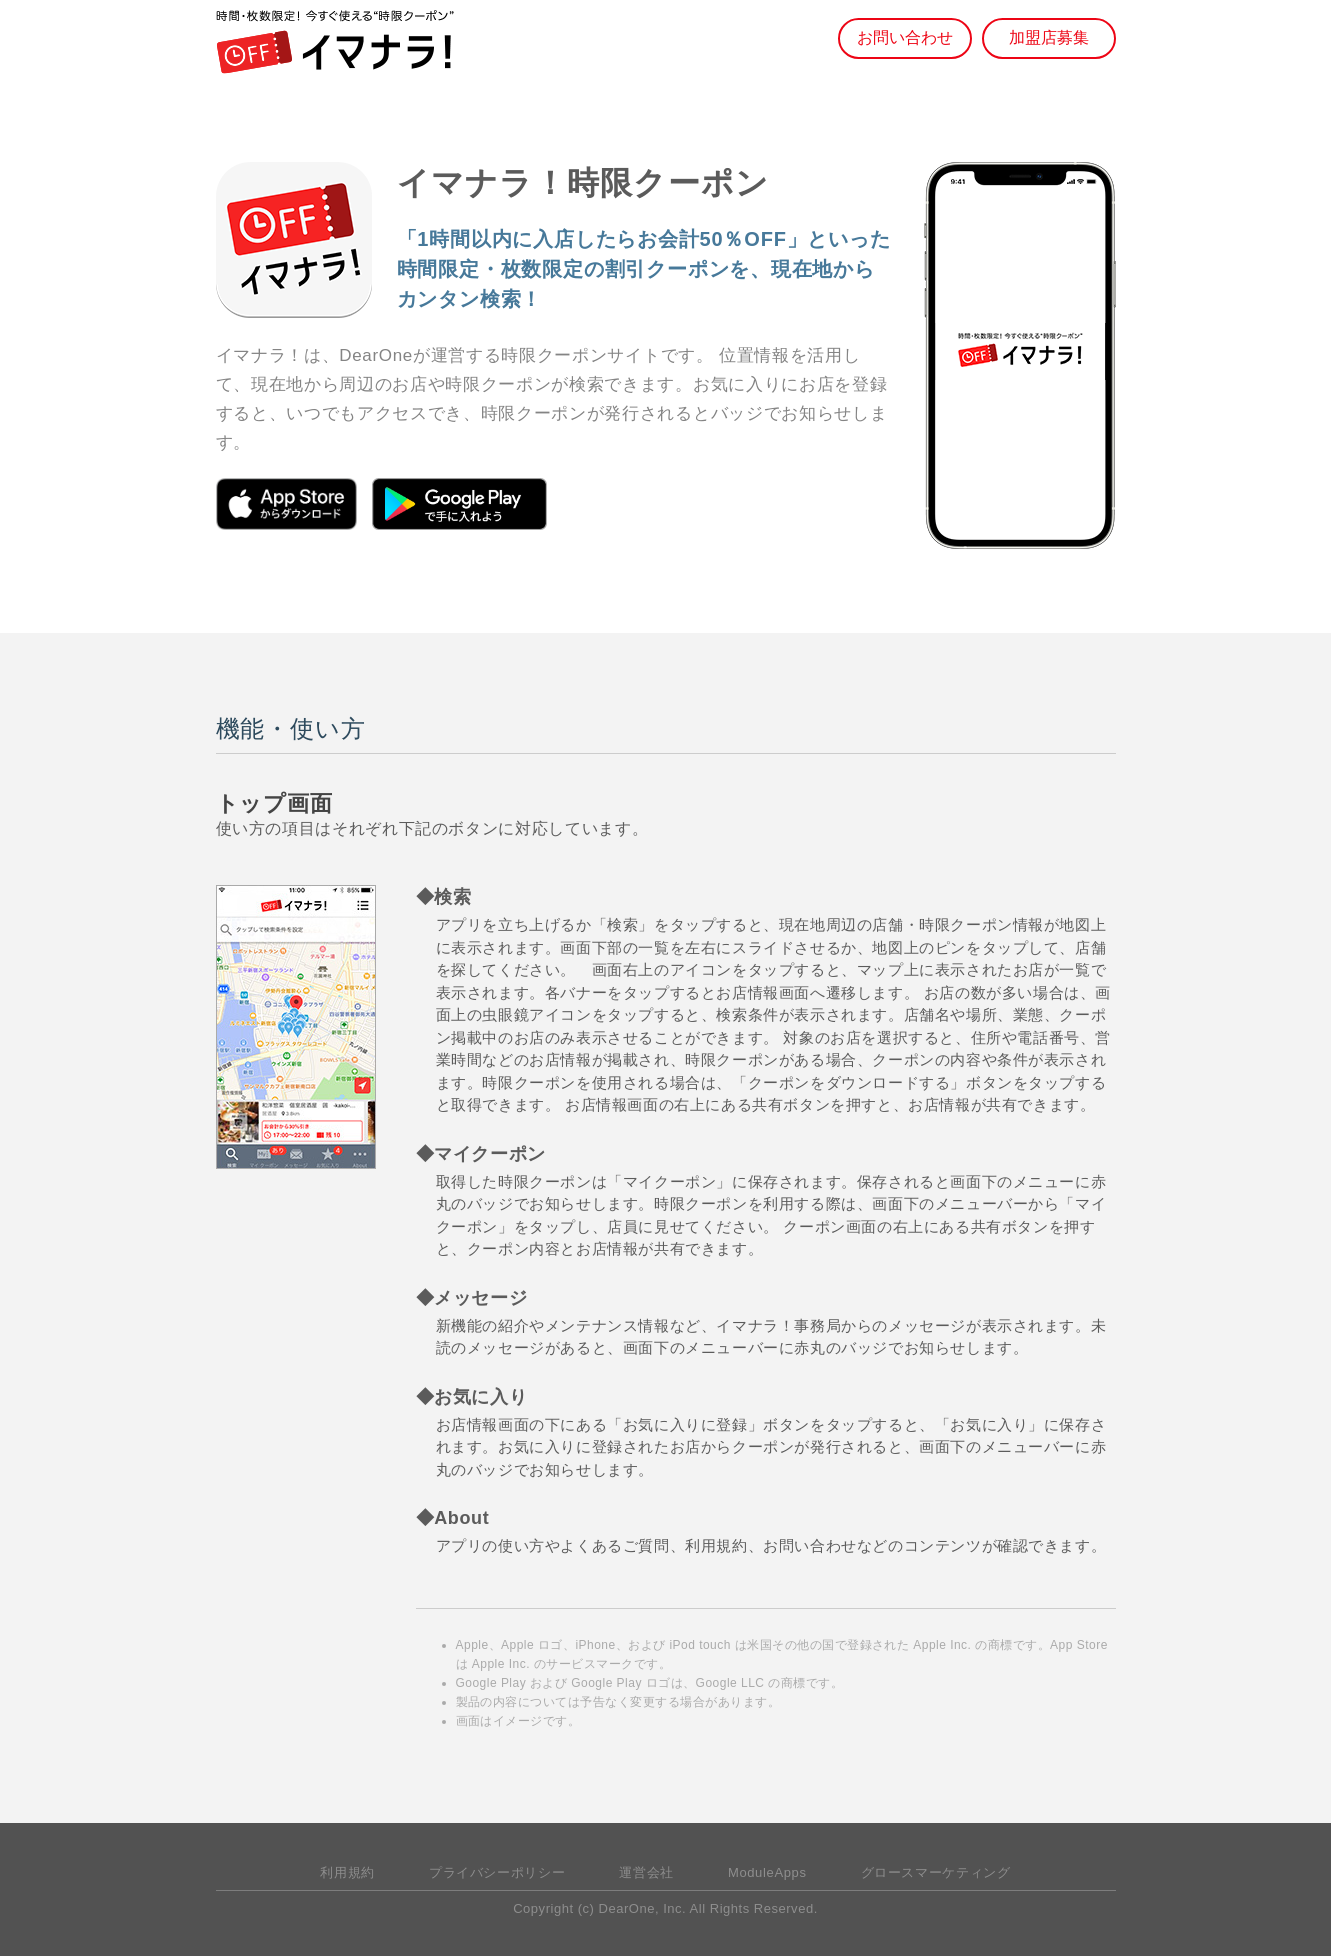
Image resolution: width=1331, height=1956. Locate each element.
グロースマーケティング (936, 1872)
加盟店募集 (1049, 37)
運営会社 (646, 1872)
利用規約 (347, 1872)
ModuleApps (767, 1872)
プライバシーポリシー (497, 1872)
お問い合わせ (905, 37)
